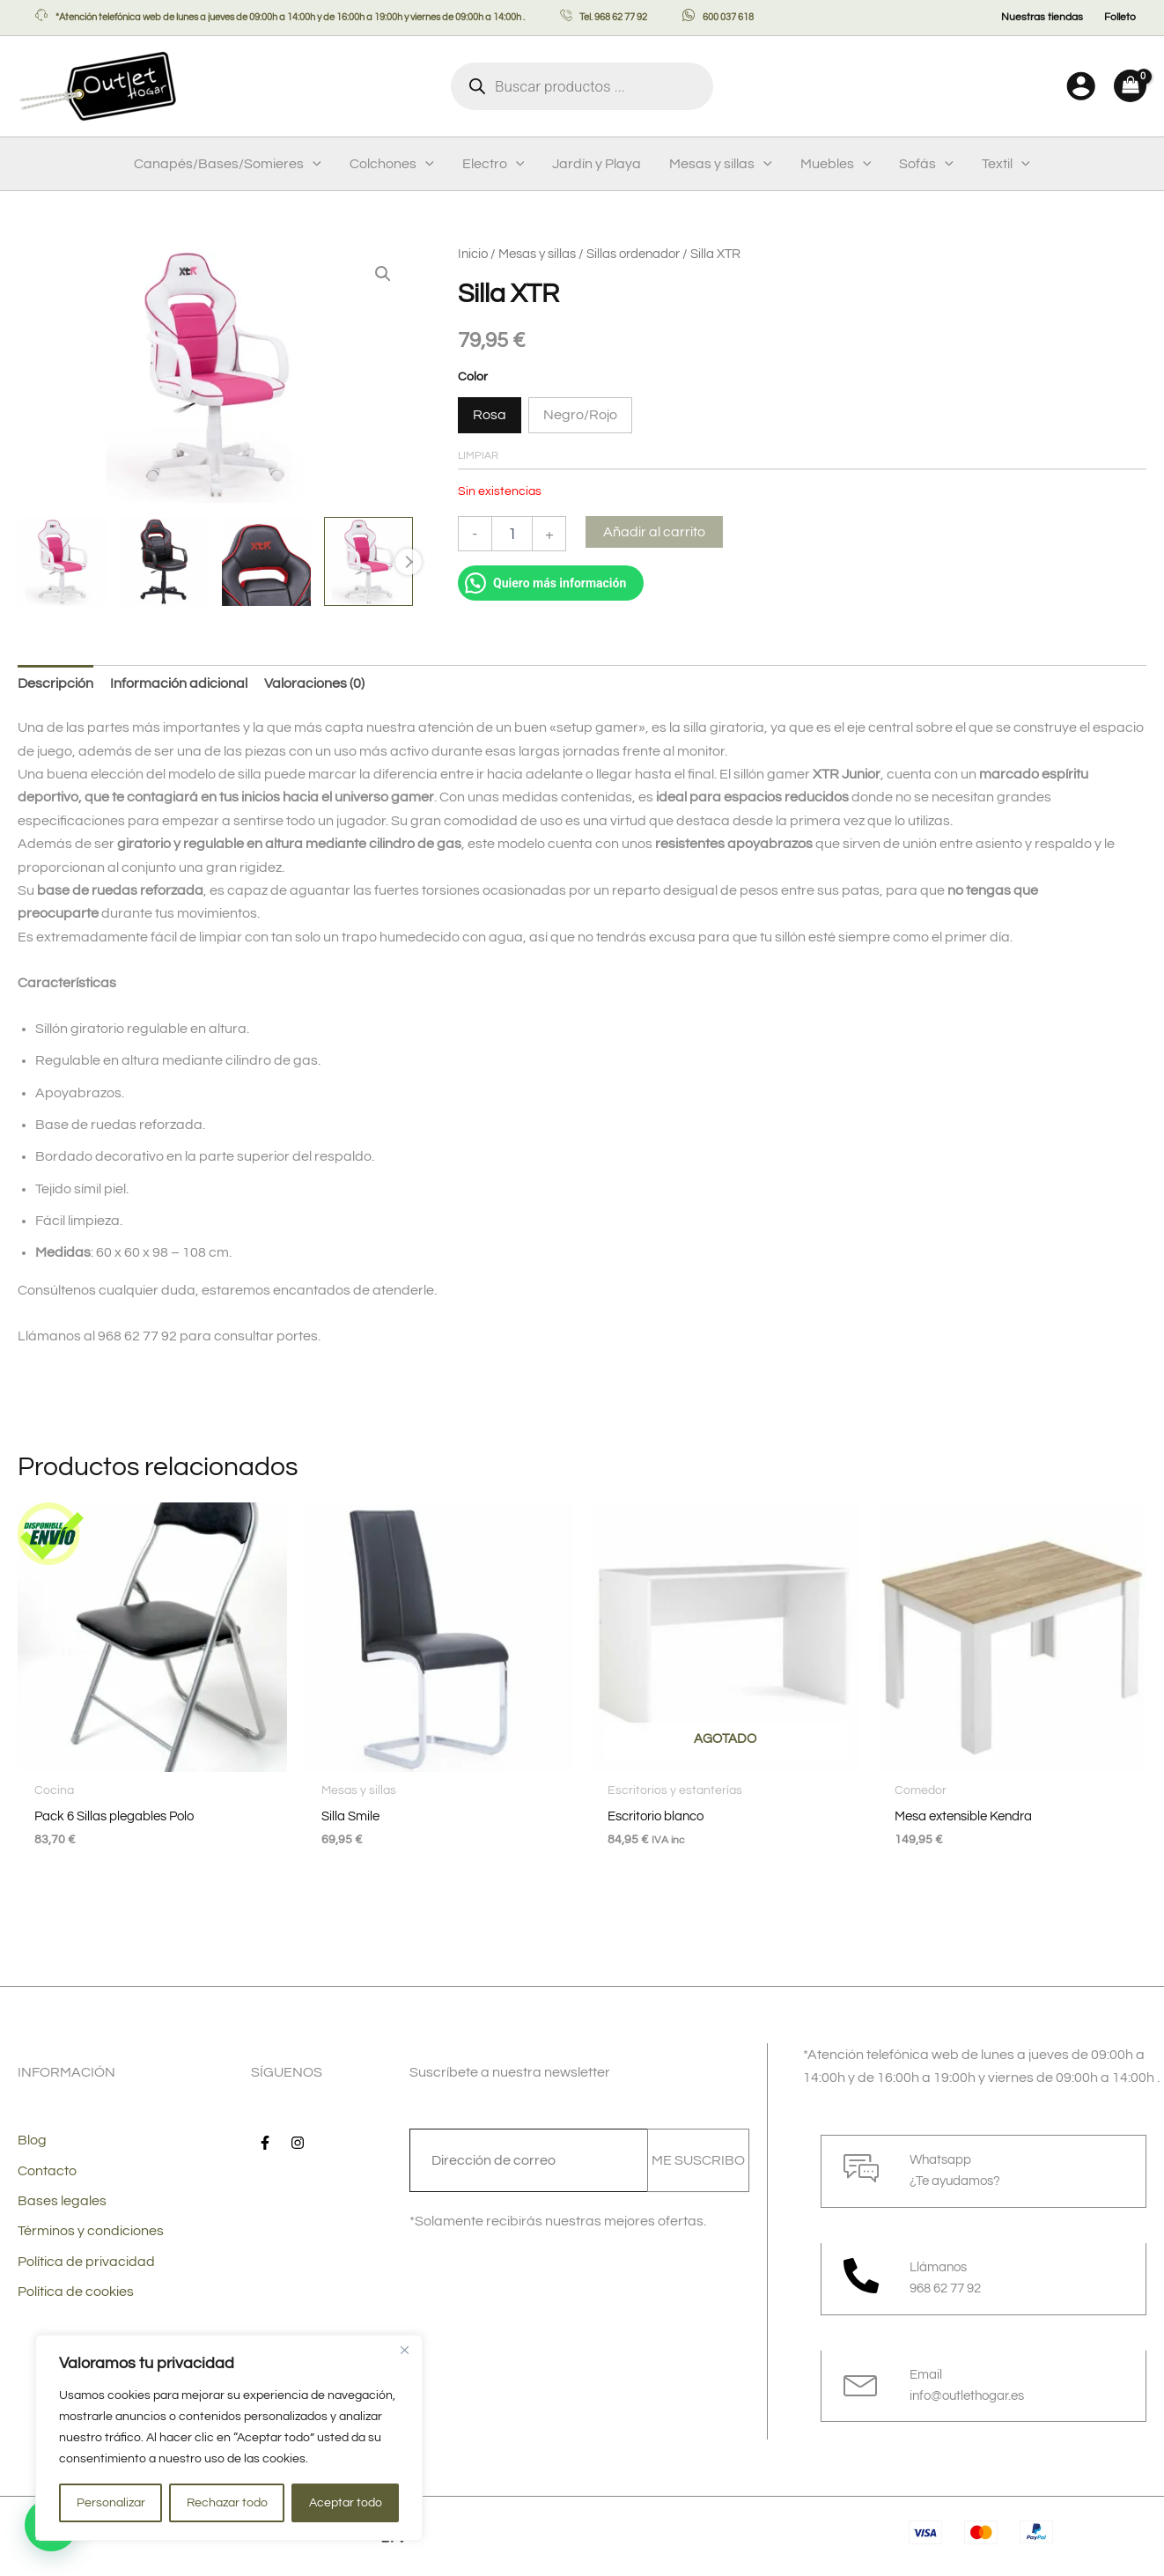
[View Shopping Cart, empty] (1130, 86)
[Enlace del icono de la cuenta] (1080, 85)
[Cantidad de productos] (512, 533)
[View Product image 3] (266, 562)
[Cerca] (404, 2349)
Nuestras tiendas (1042, 17)
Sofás (926, 163)
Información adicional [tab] (178, 683)
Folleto (1120, 17)
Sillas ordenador (633, 254)
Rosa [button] (489, 415)
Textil (1006, 163)
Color (473, 377)
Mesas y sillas (720, 163)
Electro (493, 163)
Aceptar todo (345, 2503)
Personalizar (111, 2503)
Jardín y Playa (596, 164)
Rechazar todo (227, 2503)
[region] (229, 2438)
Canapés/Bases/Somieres (227, 163)
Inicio (473, 254)
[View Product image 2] (164, 562)
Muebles (836, 163)
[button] (312, 163)
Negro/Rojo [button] (580, 415)
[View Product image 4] (368, 562)
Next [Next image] (408, 563)
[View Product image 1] (62, 562)
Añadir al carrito (654, 532)
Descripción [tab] (55, 683)
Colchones (392, 163)
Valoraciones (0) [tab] (314, 683)
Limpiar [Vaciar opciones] (478, 455)
